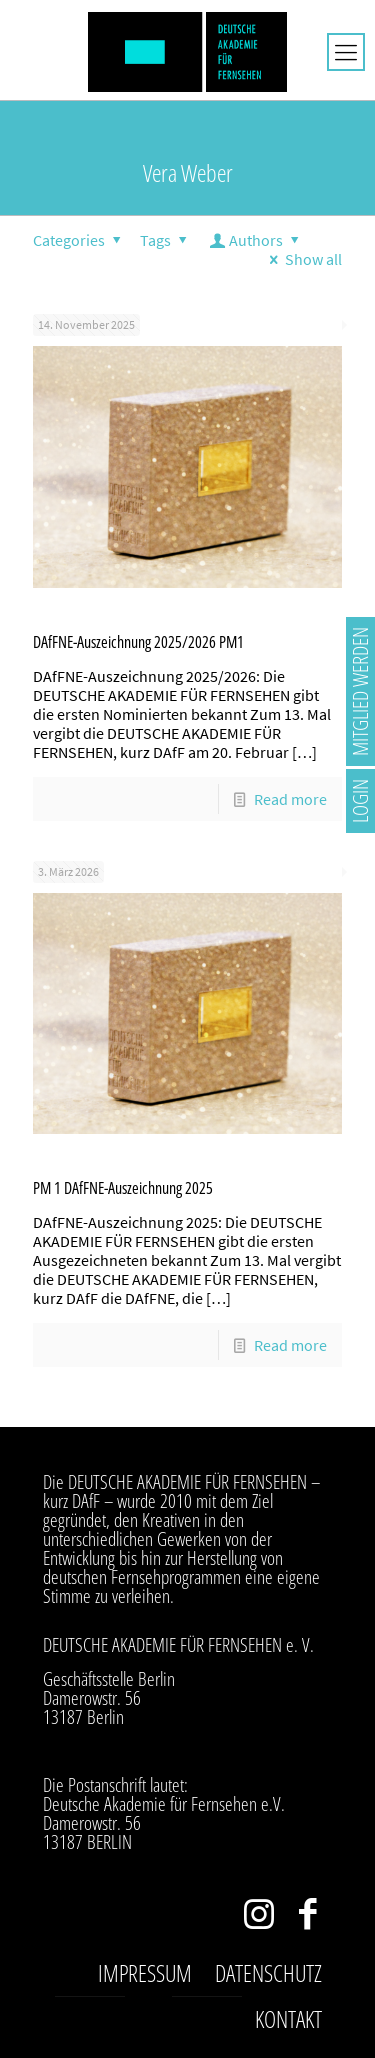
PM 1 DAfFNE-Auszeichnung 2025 (123, 1188)
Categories (80, 240)
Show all (302, 259)
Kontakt (288, 2019)
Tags (166, 240)
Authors (256, 240)
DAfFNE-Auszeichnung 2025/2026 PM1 (138, 642)
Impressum (145, 1973)
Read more (290, 799)
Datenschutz (268, 1973)
